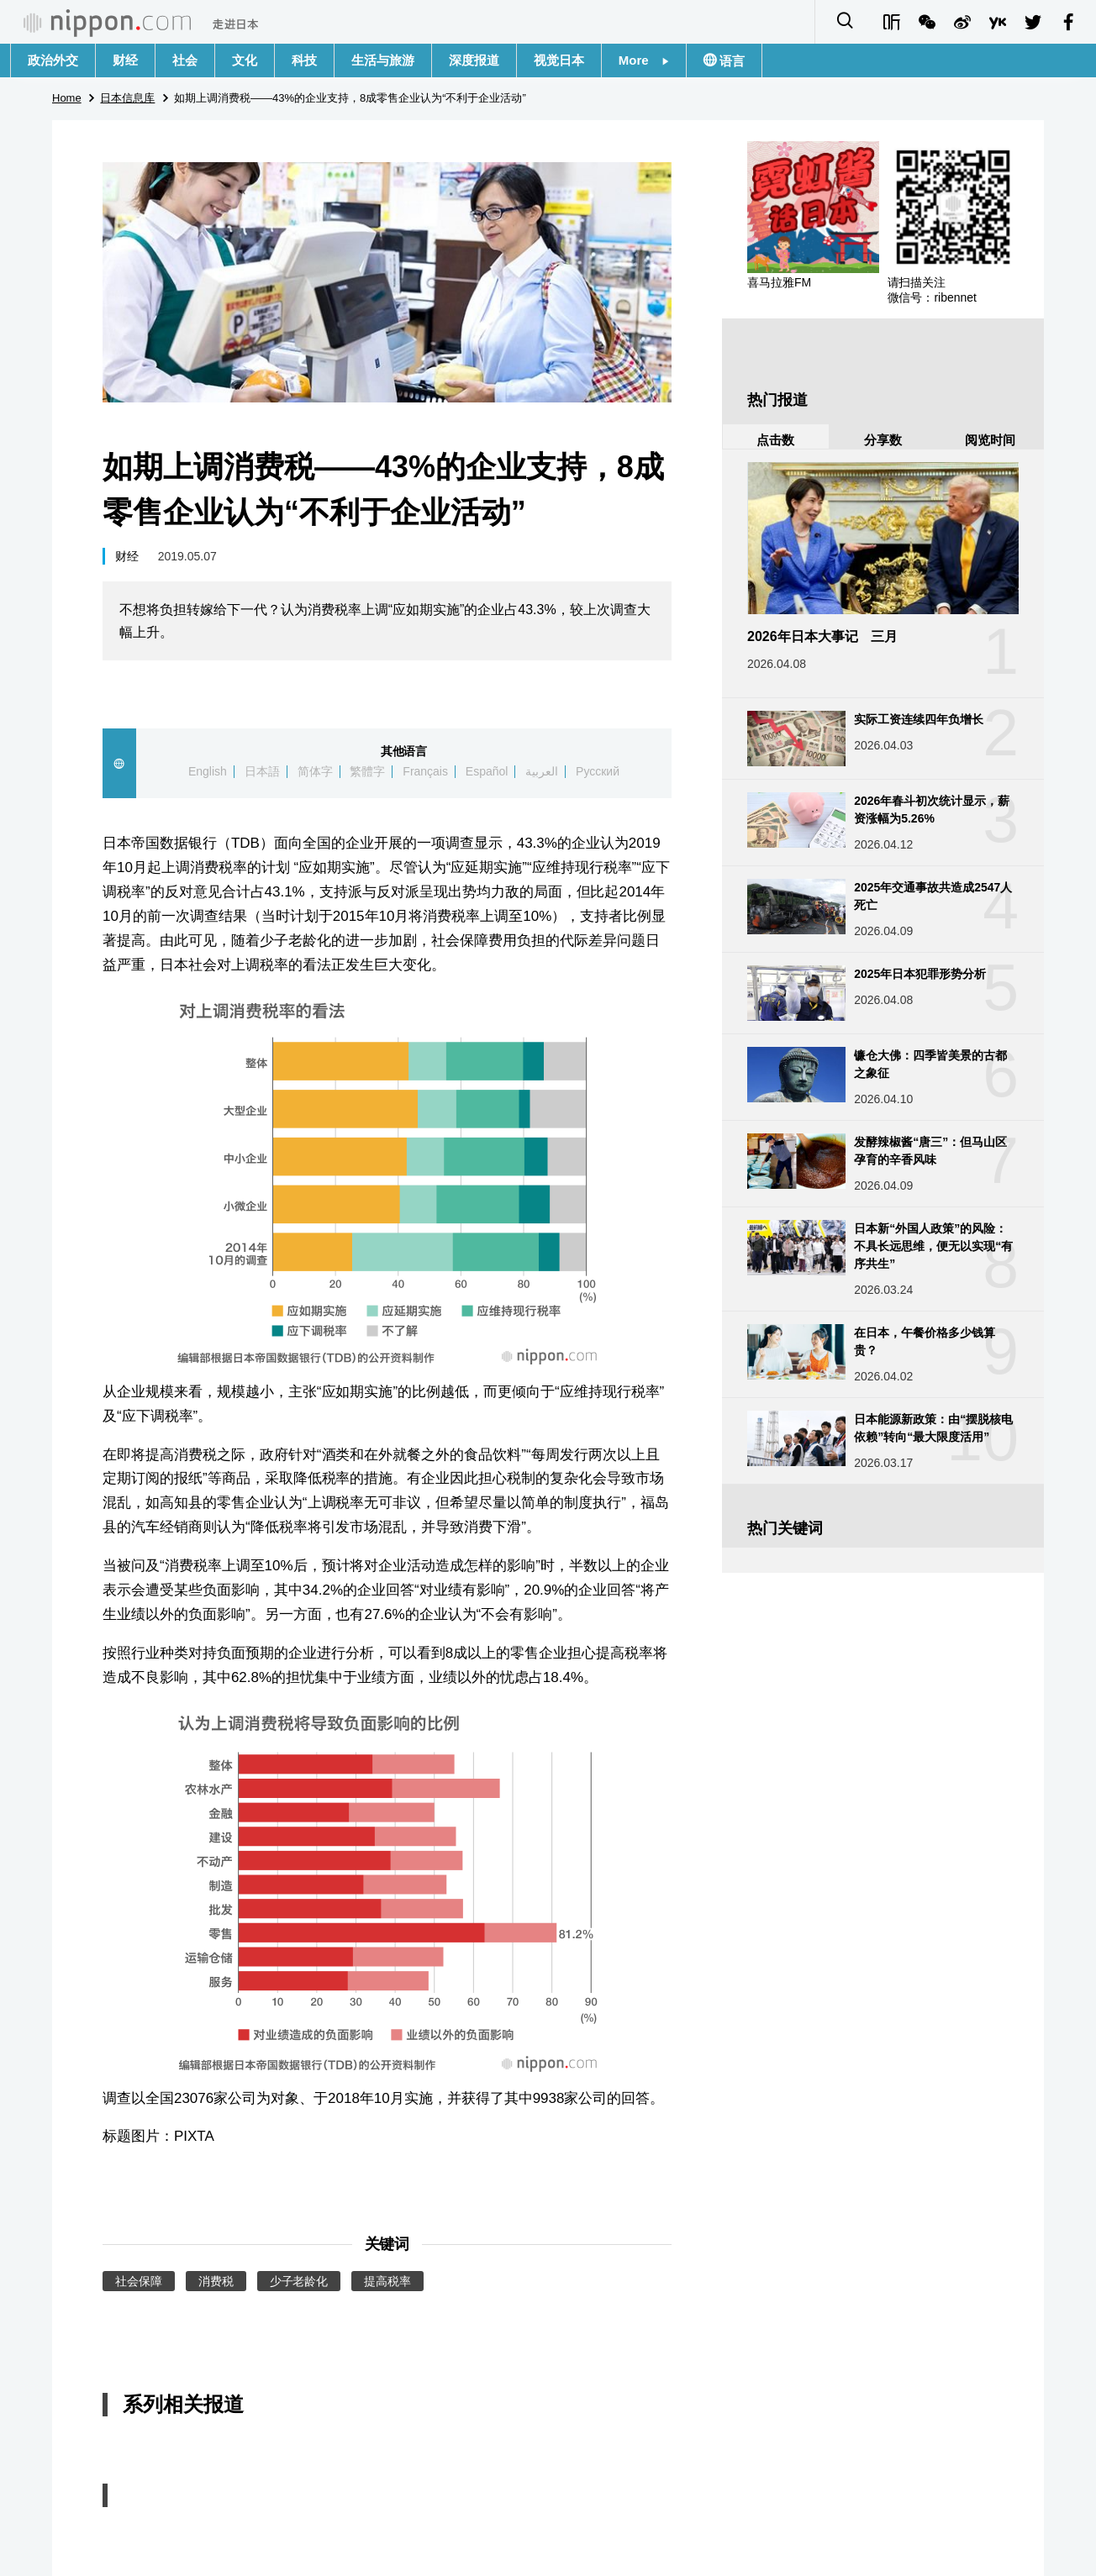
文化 (244, 60)
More (644, 60)
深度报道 (474, 60)
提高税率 (387, 2281)
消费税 (216, 2281)
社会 (185, 60)
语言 (730, 61)
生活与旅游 (382, 60)
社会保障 (138, 2281)
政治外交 (53, 60)
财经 (125, 60)
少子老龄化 (299, 2281)
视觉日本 (559, 60)
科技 (304, 60)
